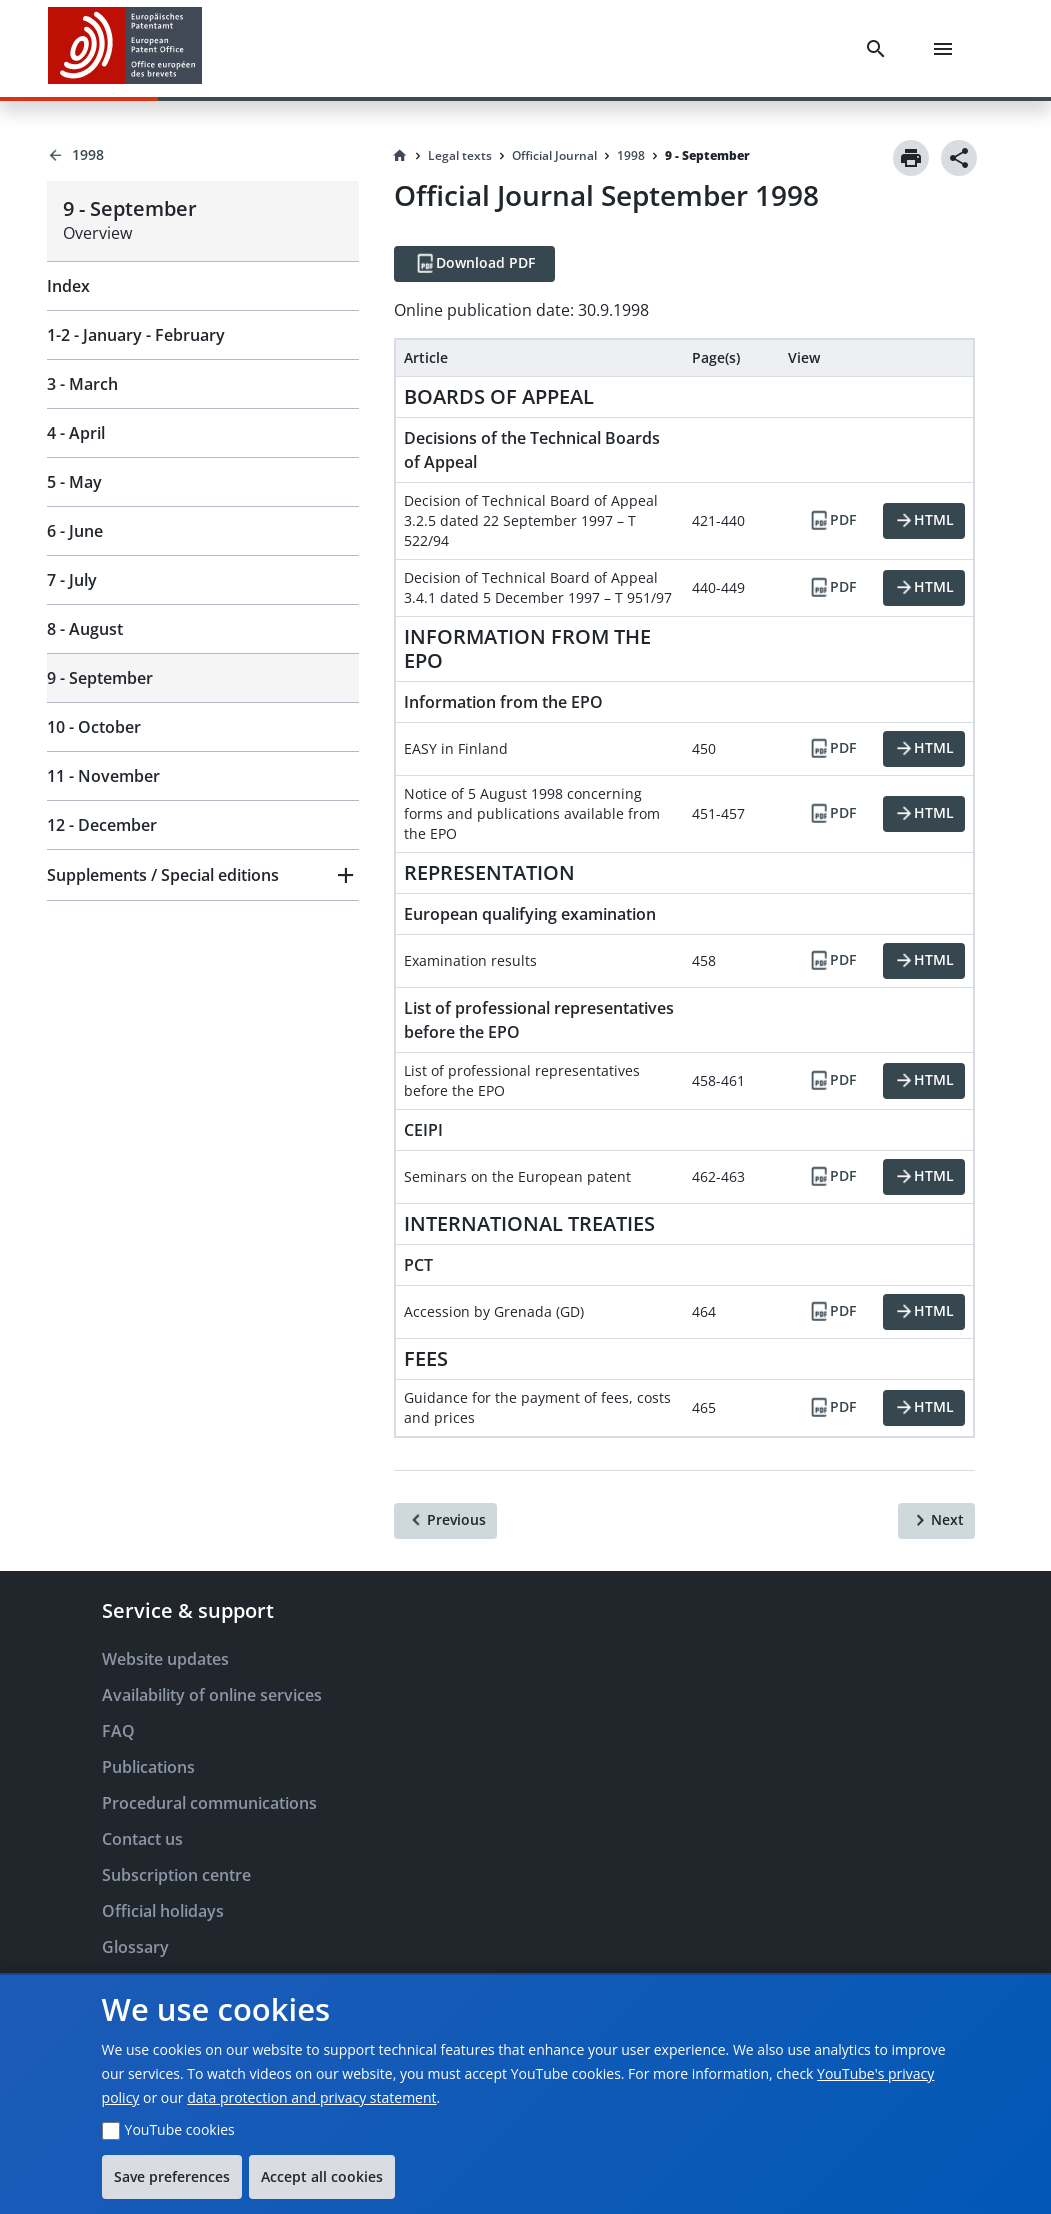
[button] (203, 875)
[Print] (911, 158)
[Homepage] (400, 156)
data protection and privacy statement (311, 2097)
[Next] (936, 1521)
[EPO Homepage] (125, 48)
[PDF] (832, 521)
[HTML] (924, 521)
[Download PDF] (474, 264)
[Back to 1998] (203, 155)
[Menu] (947, 49)
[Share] (959, 158)
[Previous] (445, 1521)
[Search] (880, 49)
